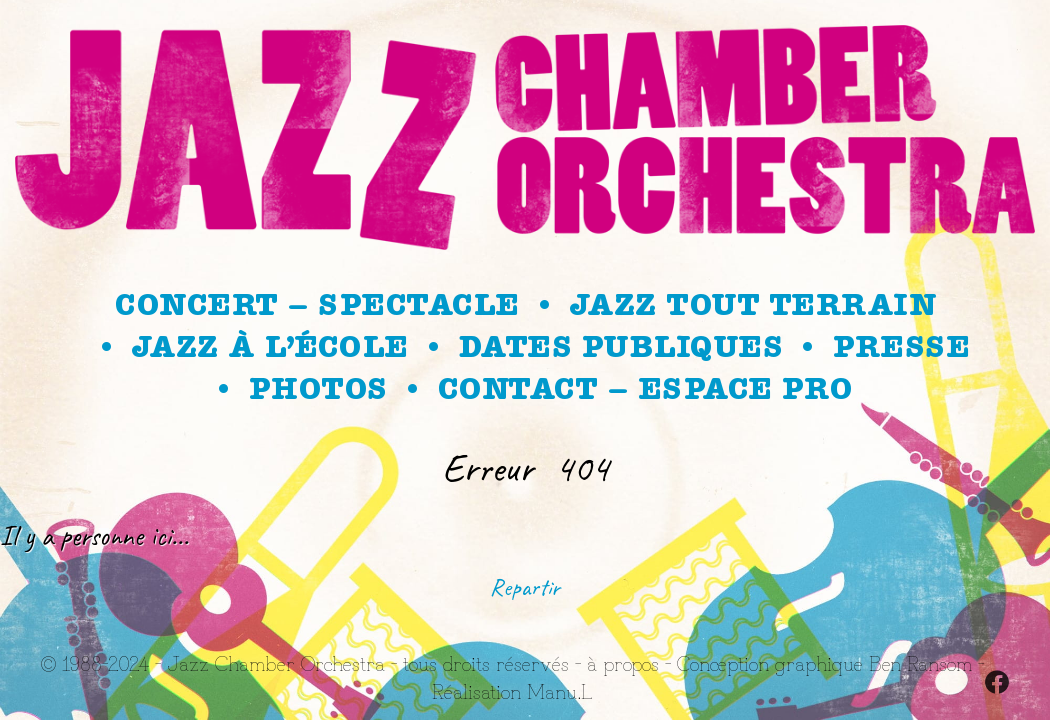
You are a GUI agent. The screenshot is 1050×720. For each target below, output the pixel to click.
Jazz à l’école (270, 347)
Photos (318, 389)
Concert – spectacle (317, 305)
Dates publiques (621, 347)
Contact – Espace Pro (645, 389)
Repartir (525, 587)
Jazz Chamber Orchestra (276, 662)
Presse (901, 347)
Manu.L (559, 690)
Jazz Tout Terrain (753, 305)
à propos (623, 662)
